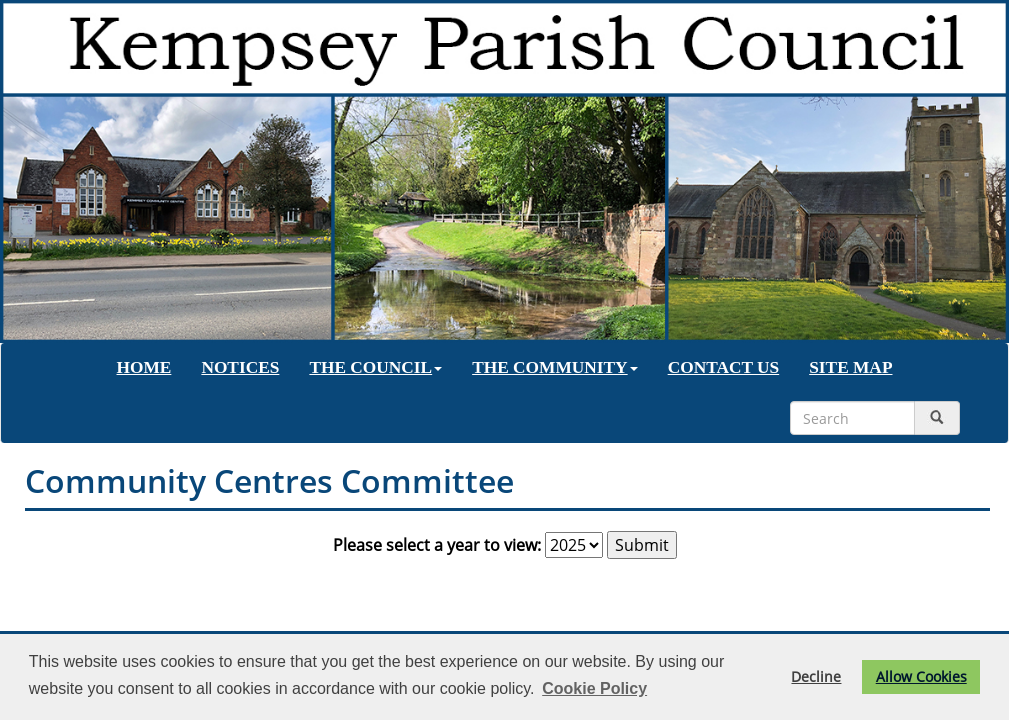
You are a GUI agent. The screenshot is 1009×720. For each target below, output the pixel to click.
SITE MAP (850, 367)
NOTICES (240, 367)
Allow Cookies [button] (921, 676)
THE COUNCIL (375, 367)
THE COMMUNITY (554, 367)
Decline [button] (816, 676)
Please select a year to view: (437, 545)
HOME (144, 367)
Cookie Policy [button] (594, 688)
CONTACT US (724, 367)
